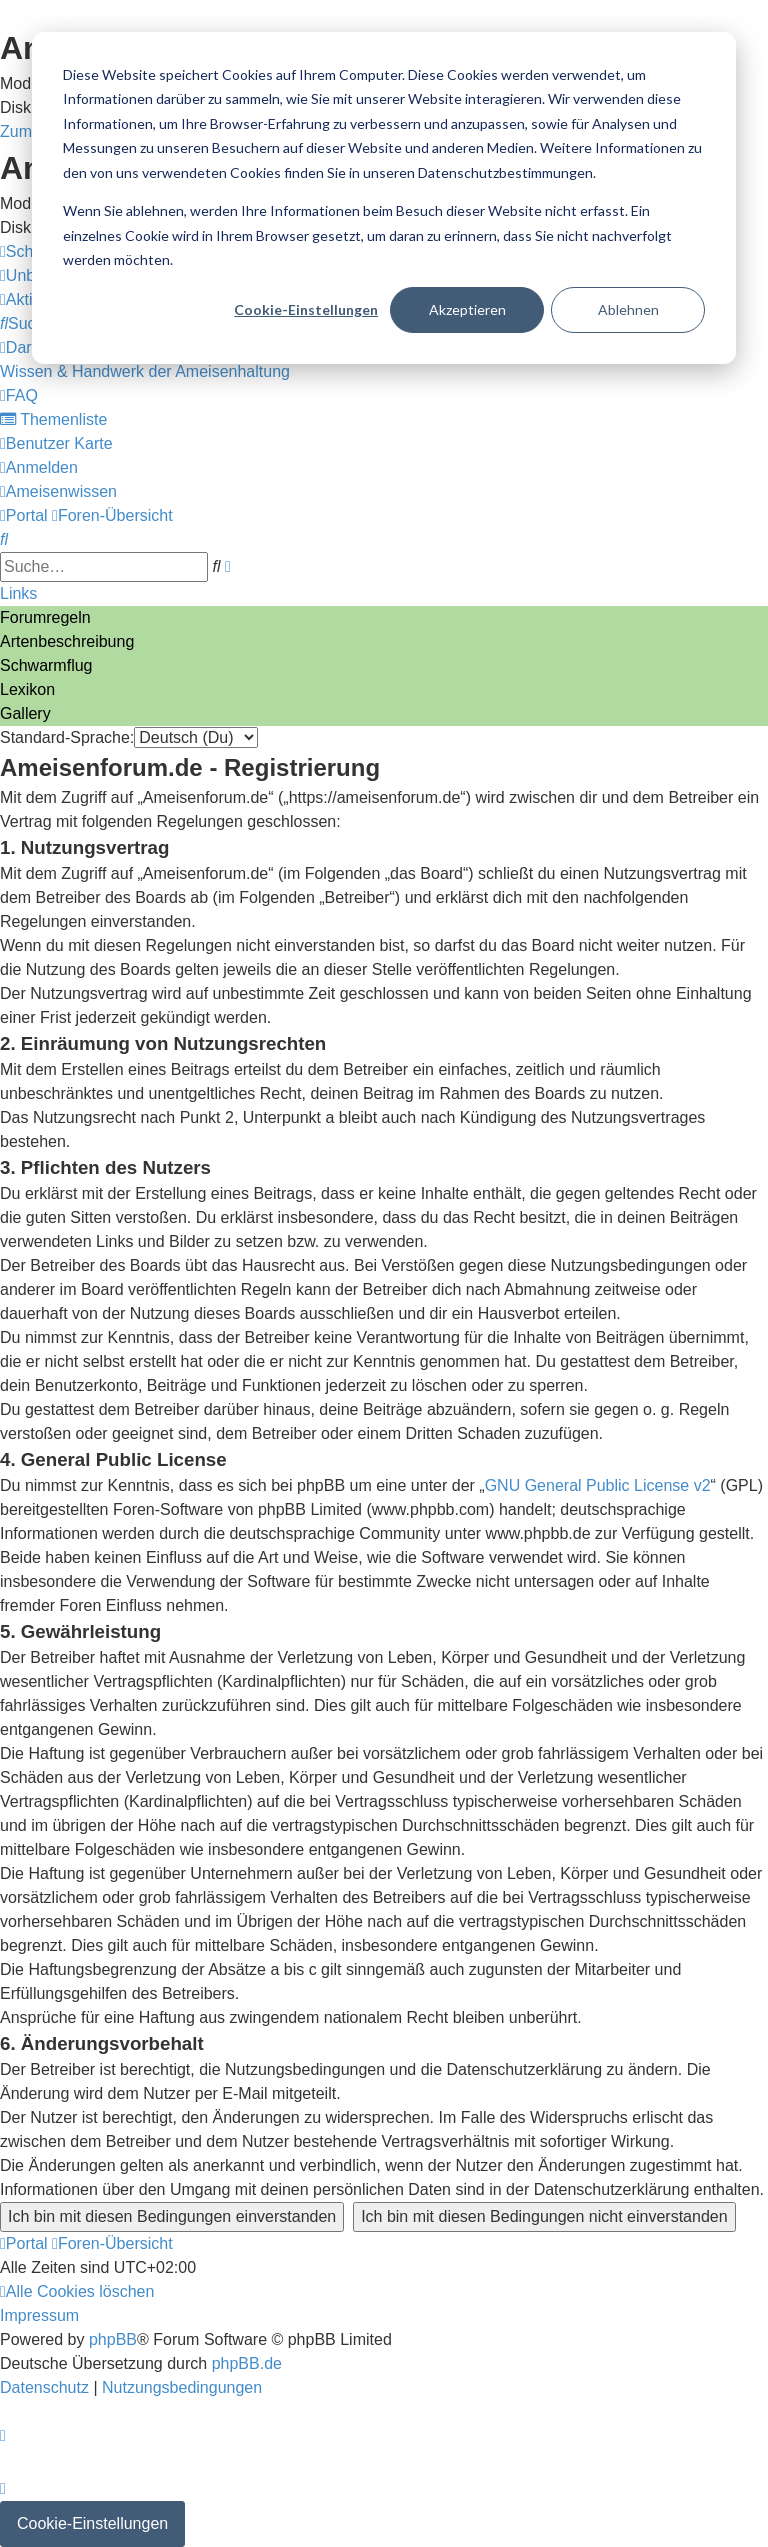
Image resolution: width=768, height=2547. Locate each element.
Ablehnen (628, 309)
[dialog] (384, 198)
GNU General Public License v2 (598, 1485)
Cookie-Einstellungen (306, 309)
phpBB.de (247, 2363)
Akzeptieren (467, 309)
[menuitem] (26, 323)
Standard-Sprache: (67, 737)
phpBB (113, 2339)
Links (18, 593)
